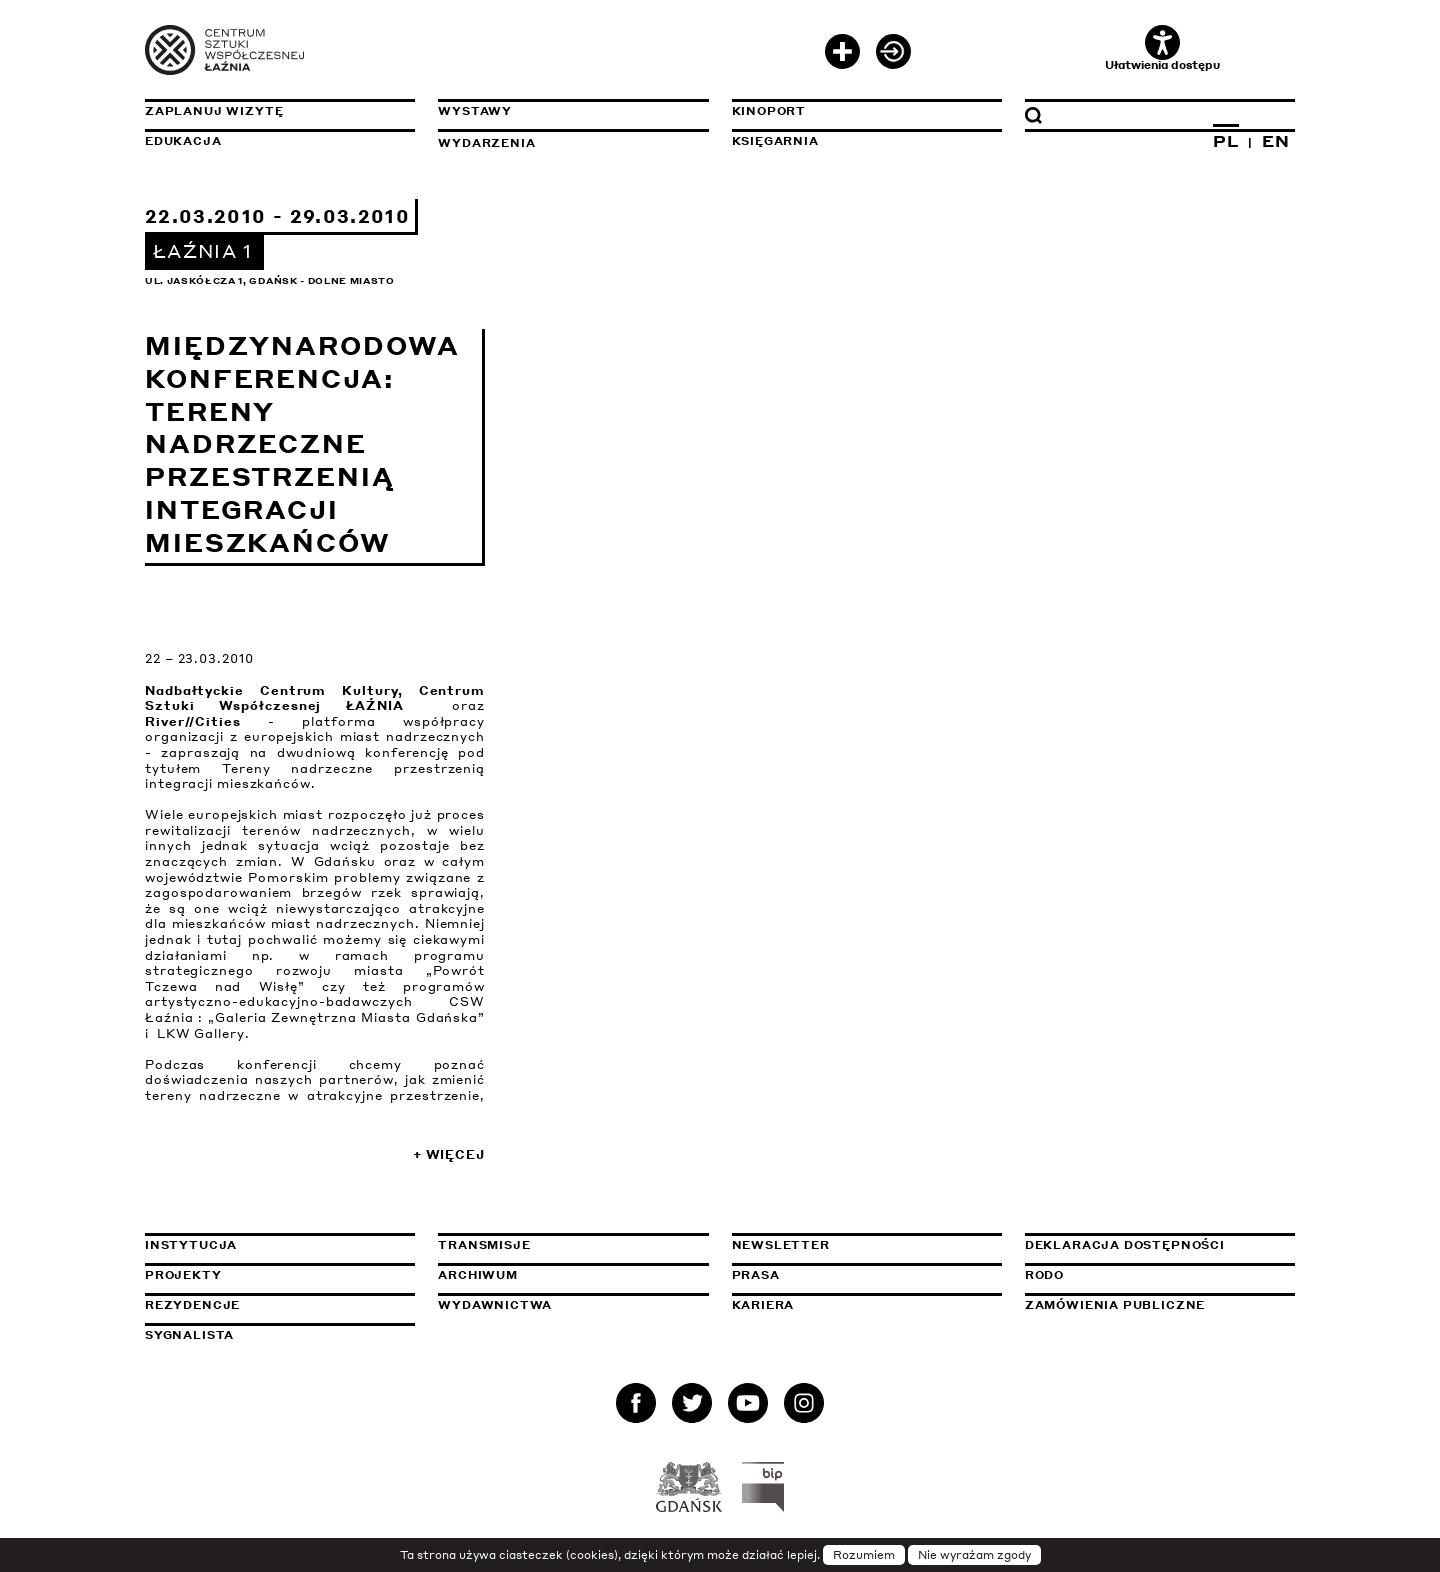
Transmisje (573, 1245)
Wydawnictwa (495, 1305)
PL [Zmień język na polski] (1226, 141)
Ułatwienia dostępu (1162, 48)
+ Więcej (449, 1154)
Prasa (756, 1275)
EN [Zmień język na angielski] (1276, 141)
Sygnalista (189, 1335)
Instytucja (191, 1245)
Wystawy (475, 111)
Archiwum (478, 1275)
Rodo (1044, 1275)
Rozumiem (864, 1555)
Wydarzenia (486, 143)
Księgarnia (775, 141)
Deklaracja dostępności (1125, 1245)
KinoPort (769, 111)
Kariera (763, 1305)
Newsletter (781, 1245)
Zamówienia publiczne (1160, 1305)
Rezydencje (192, 1305)
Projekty (183, 1275)
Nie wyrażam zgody (974, 1555)
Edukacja (183, 141)
